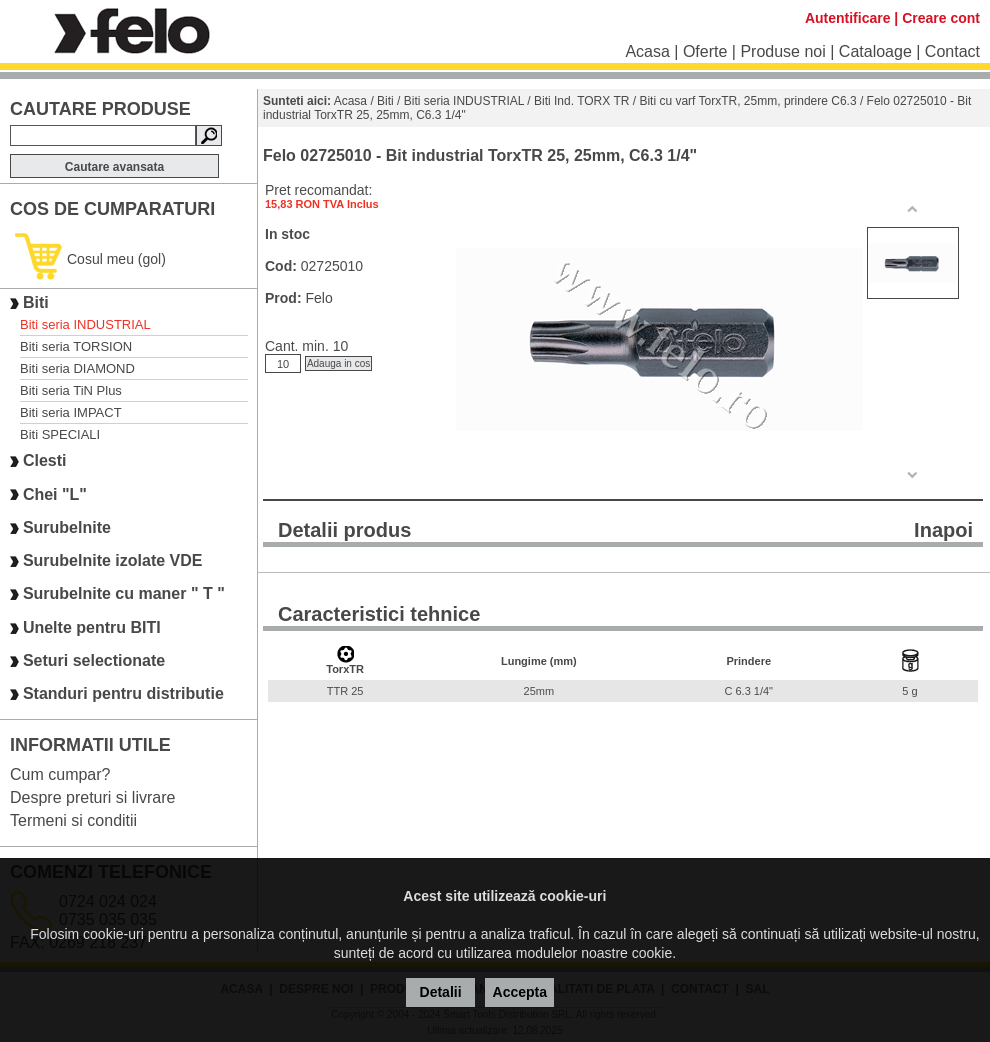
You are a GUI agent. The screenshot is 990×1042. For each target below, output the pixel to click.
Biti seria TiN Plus (71, 390)
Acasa (647, 51)
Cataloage (875, 51)
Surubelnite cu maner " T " (124, 594)
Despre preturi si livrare (92, 797)
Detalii (441, 992)
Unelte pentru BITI (92, 627)
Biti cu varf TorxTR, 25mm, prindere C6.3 (747, 101)
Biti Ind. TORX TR (581, 101)
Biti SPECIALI (60, 434)
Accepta (520, 992)
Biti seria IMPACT (71, 412)
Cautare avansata (114, 167)
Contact (952, 51)
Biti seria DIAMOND (77, 368)
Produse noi (782, 51)
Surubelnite (67, 527)
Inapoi (943, 530)
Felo (318, 298)
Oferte (705, 51)
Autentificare (848, 18)
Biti (36, 302)
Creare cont (941, 18)
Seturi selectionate (94, 660)
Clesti (45, 461)
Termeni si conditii (73, 820)
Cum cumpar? (60, 774)
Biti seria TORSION (76, 346)
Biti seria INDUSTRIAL (85, 324)
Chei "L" (55, 494)
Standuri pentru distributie (123, 694)
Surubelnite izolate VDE (113, 560)
